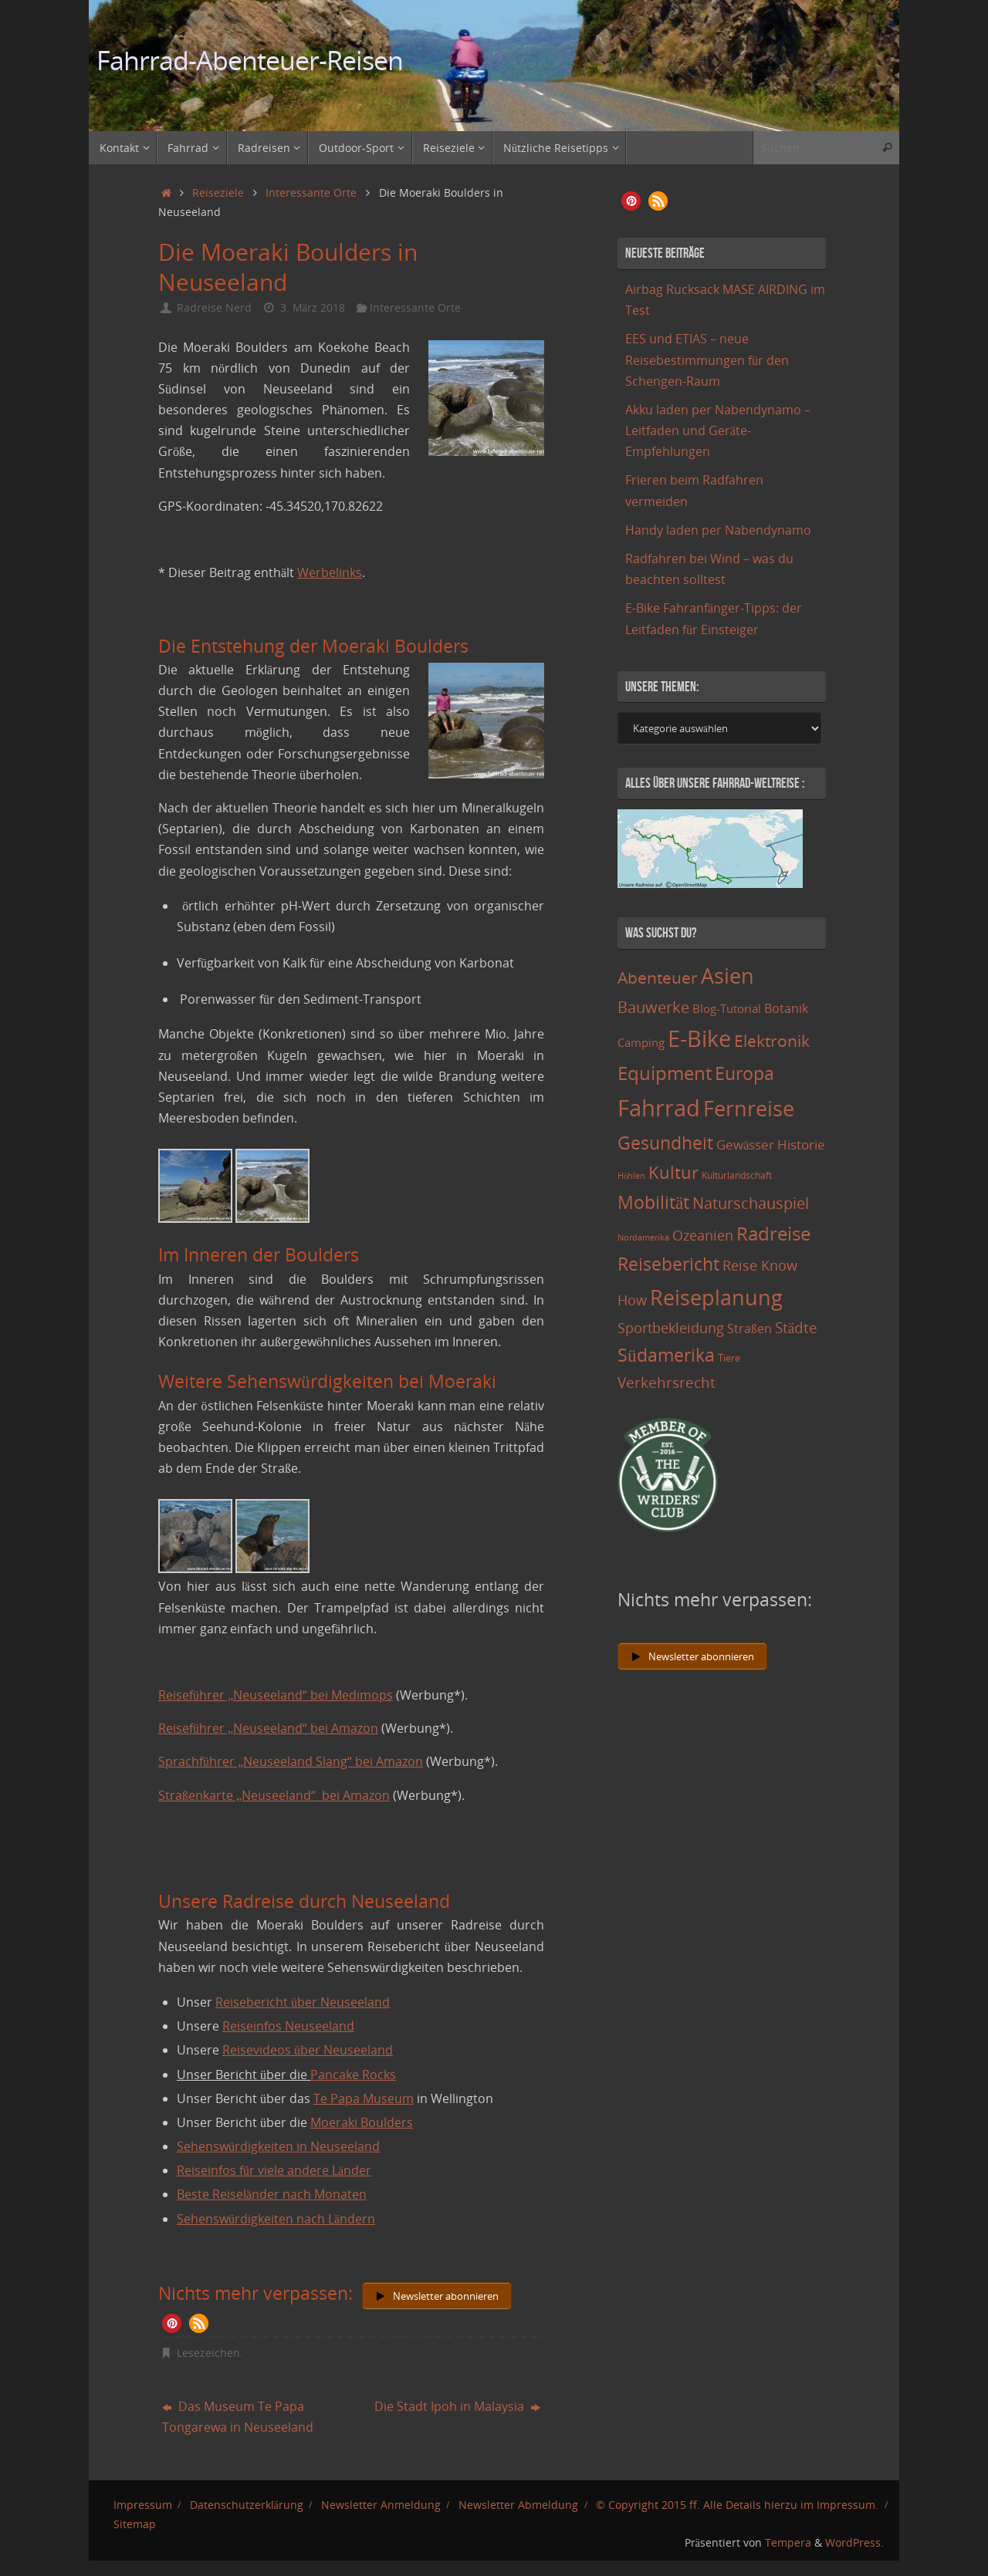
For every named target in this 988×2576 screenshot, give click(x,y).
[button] (171, 2323)
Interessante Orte (311, 192)
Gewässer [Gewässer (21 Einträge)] (745, 1144)
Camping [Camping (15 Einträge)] (641, 1042)
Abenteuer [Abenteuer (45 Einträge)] (658, 977)
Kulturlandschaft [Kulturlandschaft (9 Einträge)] (737, 1175)
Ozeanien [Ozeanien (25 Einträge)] (702, 1235)
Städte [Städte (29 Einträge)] (796, 1327)
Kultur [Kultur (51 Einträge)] (673, 1171)
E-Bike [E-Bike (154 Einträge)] (699, 1038)
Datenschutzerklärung (246, 2504)
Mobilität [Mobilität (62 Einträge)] (653, 1202)
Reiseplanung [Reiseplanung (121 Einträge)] (716, 1297)
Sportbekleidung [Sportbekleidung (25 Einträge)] (671, 1327)
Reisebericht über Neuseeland (302, 2002)
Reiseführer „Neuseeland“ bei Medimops (275, 1694)
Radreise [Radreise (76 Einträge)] (773, 1233)
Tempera (788, 2542)
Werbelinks (329, 572)
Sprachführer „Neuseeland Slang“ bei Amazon (290, 1761)
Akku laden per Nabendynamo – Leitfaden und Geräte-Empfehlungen (717, 430)
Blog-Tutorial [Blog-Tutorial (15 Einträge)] (726, 1008)
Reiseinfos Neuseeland (288, 2025)
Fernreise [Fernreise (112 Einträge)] (748, 1108)
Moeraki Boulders (361, 2122)
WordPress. (854, 2542)
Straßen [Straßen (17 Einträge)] (749, 1328)
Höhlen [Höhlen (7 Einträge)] (631, 1175)
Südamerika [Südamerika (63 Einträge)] (666, 1354)
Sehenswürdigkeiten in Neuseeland (278, 2146)
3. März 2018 (312, 307)
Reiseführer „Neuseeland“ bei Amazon (268, 1728)
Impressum (142, 2504)
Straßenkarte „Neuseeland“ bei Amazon (274, 1795)
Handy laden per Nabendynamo (718, 530)
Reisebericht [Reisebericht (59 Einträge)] (668, 1264)
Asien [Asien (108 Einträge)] (727, 976)
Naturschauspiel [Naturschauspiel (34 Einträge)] (750, 1203)
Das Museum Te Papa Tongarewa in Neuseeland (237, 2417)
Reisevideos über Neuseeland (307, 2049)
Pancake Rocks (353, 2074)
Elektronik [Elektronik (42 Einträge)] (772, 1041)
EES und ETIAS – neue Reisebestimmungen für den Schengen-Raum (707, 359)
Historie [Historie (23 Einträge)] (801, 1144)
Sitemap (134, 2524)
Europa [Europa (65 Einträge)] (744, 1073)
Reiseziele (218, 192)
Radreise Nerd (214, 307)
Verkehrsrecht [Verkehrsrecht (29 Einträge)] (667, 1382)
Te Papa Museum (363, 2098)
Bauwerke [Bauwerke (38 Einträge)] (653, 1007)
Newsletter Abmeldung (518, 2504)
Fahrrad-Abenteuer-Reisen (249, 60)
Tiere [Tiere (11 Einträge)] (729, 1358)
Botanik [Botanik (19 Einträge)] (786, 1008)
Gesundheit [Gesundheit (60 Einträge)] (665, 1142)
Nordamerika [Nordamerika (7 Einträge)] (643, 1237)
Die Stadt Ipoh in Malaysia (457, 2406)
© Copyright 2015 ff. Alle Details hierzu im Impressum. (737, 2504)
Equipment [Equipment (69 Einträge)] (665, 1072)
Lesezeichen (208, 2352)
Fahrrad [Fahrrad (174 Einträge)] (659, 1107)
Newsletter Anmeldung (381, 2504)
